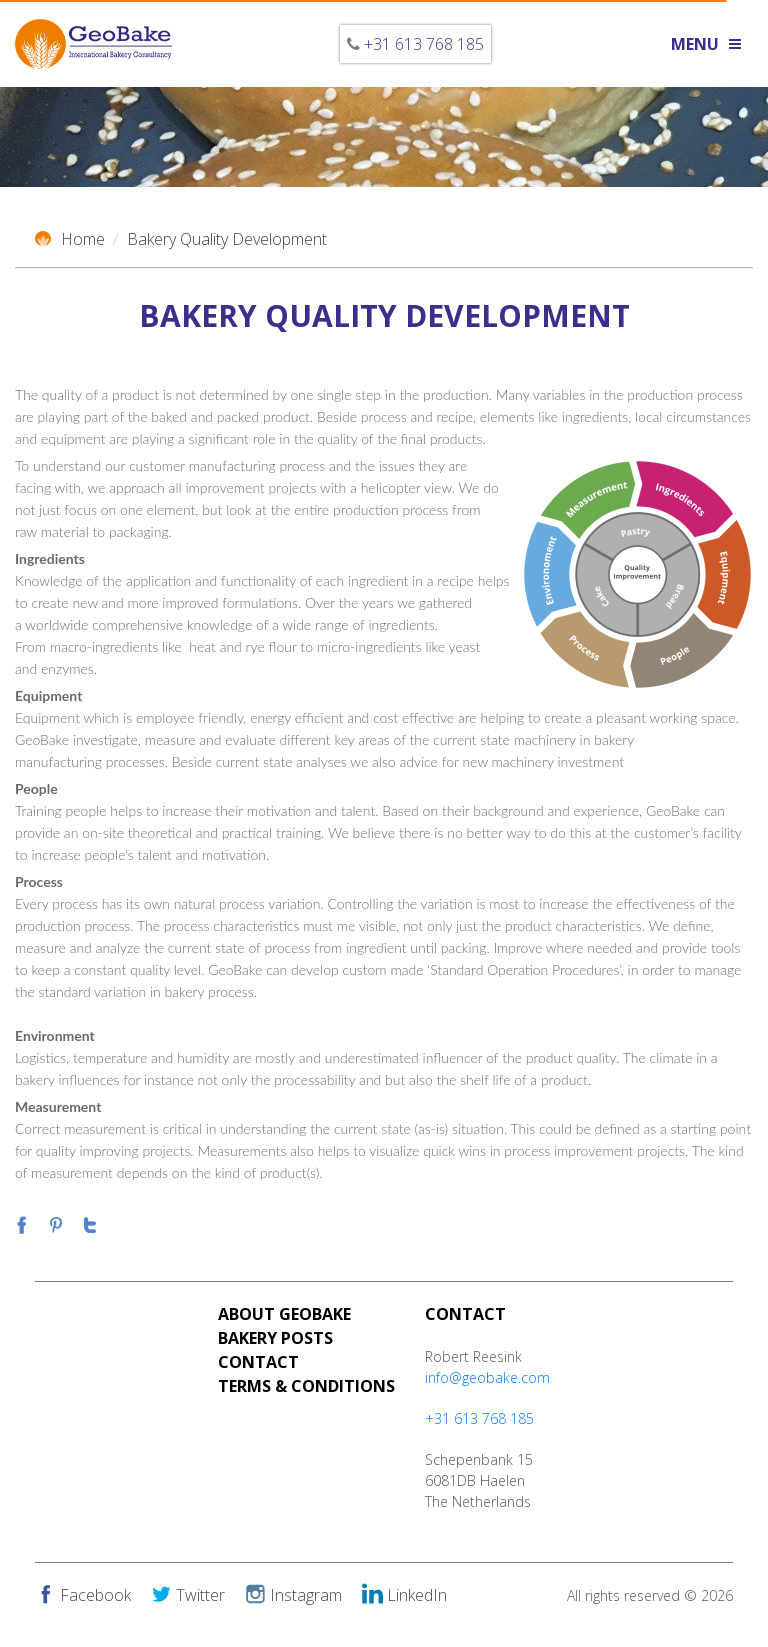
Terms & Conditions (306, 1386)
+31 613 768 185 (424, 44)
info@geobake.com (487, 1377)
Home (70, 239)
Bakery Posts (275, 1338)
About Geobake (284, 1314)
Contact (258, 1362)
